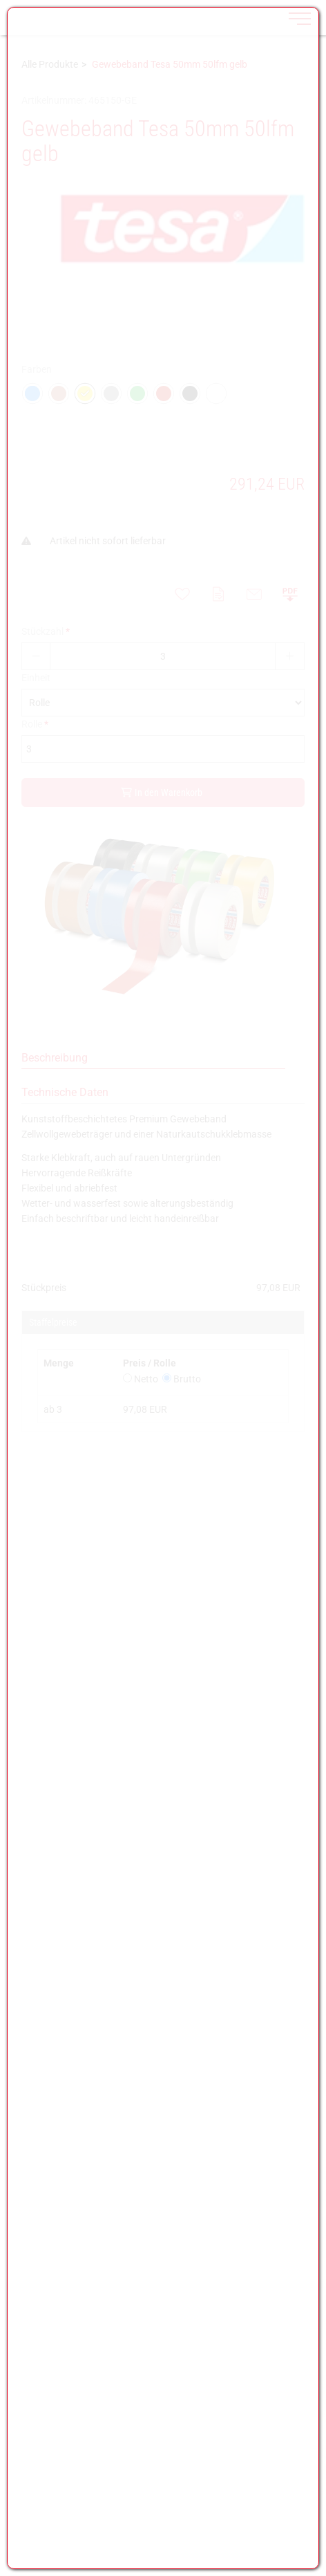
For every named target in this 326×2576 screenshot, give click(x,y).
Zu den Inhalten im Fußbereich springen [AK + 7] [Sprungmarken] (0, 0)
